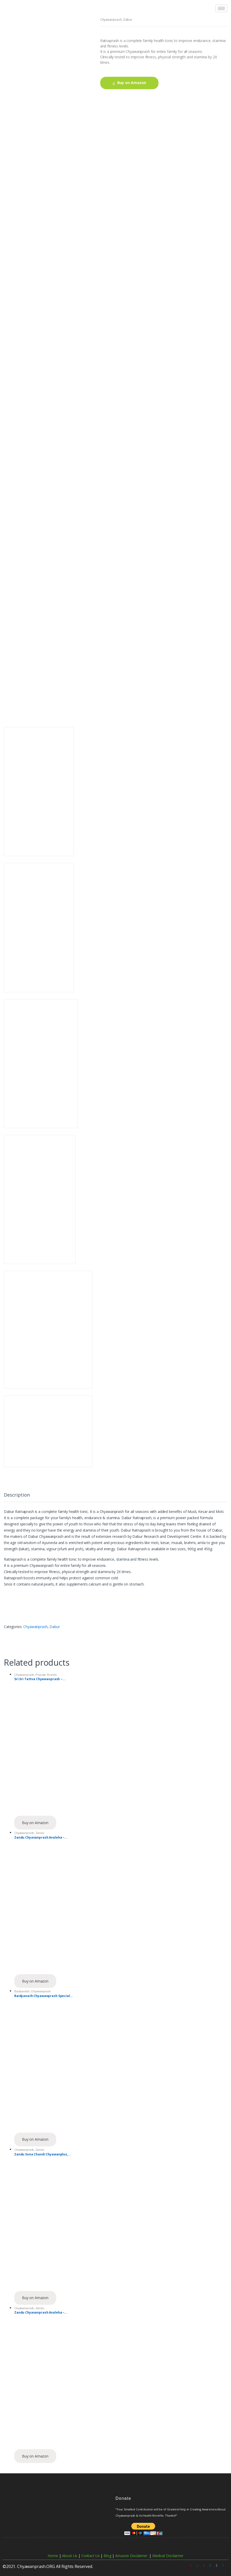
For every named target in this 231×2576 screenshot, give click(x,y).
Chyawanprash (111, 19)
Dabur (127, 19)
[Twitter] (210, 2565)
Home (53, 2555)
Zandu (39, 1833)
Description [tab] (17, 1495)
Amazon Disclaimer (131, 2555)
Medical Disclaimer (167, 2555)
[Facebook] (197, 2565)
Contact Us (90, 2555)
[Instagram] (216, 2565)
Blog (107, 2555)
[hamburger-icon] (221, 8)
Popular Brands (46, 1675)
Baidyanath (22, 1991)
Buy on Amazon (131, 82)
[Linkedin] (223, 2565)
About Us (69, 2555)
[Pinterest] (203, 2565)
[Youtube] (191, 2565)
